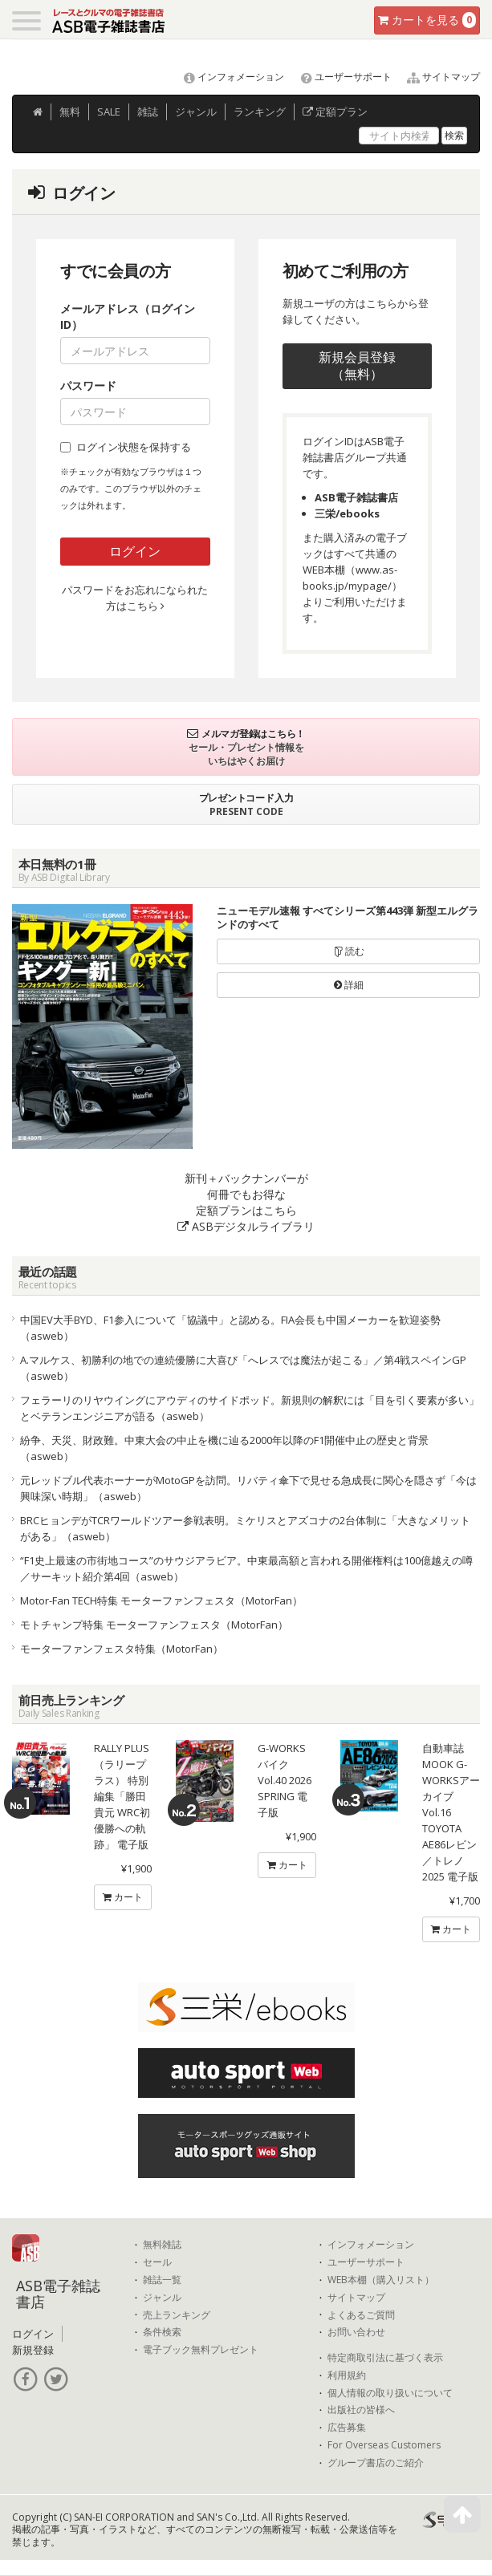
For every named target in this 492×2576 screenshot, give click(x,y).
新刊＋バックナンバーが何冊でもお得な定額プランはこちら (246, 1202)
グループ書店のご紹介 (375, 2462)
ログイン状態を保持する (125, 447)
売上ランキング (176, 2315)
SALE (108, 111)
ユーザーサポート (339, 76)
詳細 (349, 985)
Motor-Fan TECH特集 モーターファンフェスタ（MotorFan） (161, 1600)
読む (349, 951)
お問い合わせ (356, 2332)
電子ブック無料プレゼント (200, 2349)
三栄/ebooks (347, 513)
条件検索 (162, 2332)
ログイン (135, 551)
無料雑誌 (162, 2244)
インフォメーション (226, 76)
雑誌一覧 (162, 2280)
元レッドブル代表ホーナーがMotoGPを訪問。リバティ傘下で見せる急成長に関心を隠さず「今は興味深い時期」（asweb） (248, 1488)
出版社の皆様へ (361, 2410)
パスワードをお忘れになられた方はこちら (135, 597)
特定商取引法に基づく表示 (385, 2357)
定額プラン (335, 111)
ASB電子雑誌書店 (356, 497)
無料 (69, 111)
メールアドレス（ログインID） (127, 316)
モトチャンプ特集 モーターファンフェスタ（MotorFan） (154, 1624)
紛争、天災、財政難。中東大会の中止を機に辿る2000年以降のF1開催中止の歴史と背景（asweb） (224, 1448)
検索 (454, 135)
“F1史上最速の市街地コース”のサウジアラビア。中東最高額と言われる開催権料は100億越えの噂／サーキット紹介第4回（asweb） (246, 1568)
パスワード (88, 385)
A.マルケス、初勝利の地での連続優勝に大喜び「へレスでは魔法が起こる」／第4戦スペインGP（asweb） (243, 1368)
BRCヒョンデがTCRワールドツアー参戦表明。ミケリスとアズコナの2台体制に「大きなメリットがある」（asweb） (245, 1528)
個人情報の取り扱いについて (390, 2393)
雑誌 (147, 111)
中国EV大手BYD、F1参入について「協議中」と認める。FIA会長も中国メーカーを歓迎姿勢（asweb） (230, 1327)
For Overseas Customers (384, 2445)
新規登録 (33, 2350)
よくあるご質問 (361, 2315)
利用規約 (346, 2375)
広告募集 (346, 2427)
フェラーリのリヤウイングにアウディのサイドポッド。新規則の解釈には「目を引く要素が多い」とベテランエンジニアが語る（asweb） (249, 1408)
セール (157, 2262)
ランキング (260, 111)
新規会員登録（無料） (357, 365)
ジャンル (196, 111)
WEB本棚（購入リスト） (380, 2280)
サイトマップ (437, 76)
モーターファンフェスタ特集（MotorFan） (121, 1648)
